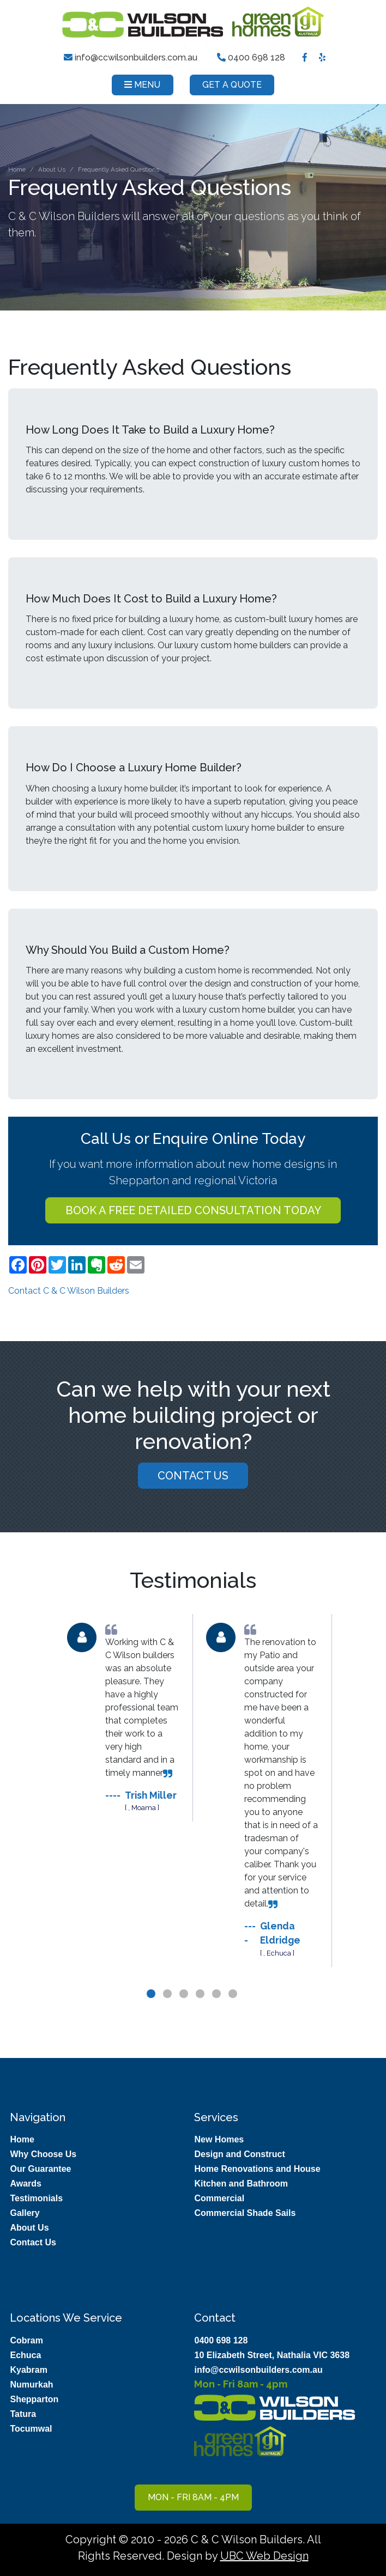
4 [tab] (201, 2011)
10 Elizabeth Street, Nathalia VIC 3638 (271, 2355)
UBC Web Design (264, 2555)
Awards (25, 2183)
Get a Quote (232, 85)
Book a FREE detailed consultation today (193, 1210)
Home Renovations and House (257, 2168)
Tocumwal (31, 2428)
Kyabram (28, 2369)
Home (17, 169)
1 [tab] (152, 2011)
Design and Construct (239, 2154)
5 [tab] (217, 2011)
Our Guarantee (40, 2168)
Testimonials (36, 2198)
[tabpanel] (123, 1722)
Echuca (25, 2355)
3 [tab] (184, 2011)
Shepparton (34, 2399)
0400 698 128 (251, 57)
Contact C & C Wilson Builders (68, 1291)
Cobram (26, 2340)
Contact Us (193, 1479)
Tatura (23, 2414)
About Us (51, 169)
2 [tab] (168, 2011)
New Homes (219, 2139)
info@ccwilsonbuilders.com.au (132, 57)
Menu (142, 85)
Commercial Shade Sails (244, 2213)
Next (340, 1807)
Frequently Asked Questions (118, 169)
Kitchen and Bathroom (241, 2183)
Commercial (219, 2198)
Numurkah (31, 2384)
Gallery (24, 2213)
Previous (45, 1807)
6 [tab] (233, 2011)
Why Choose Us (43, 2154)
